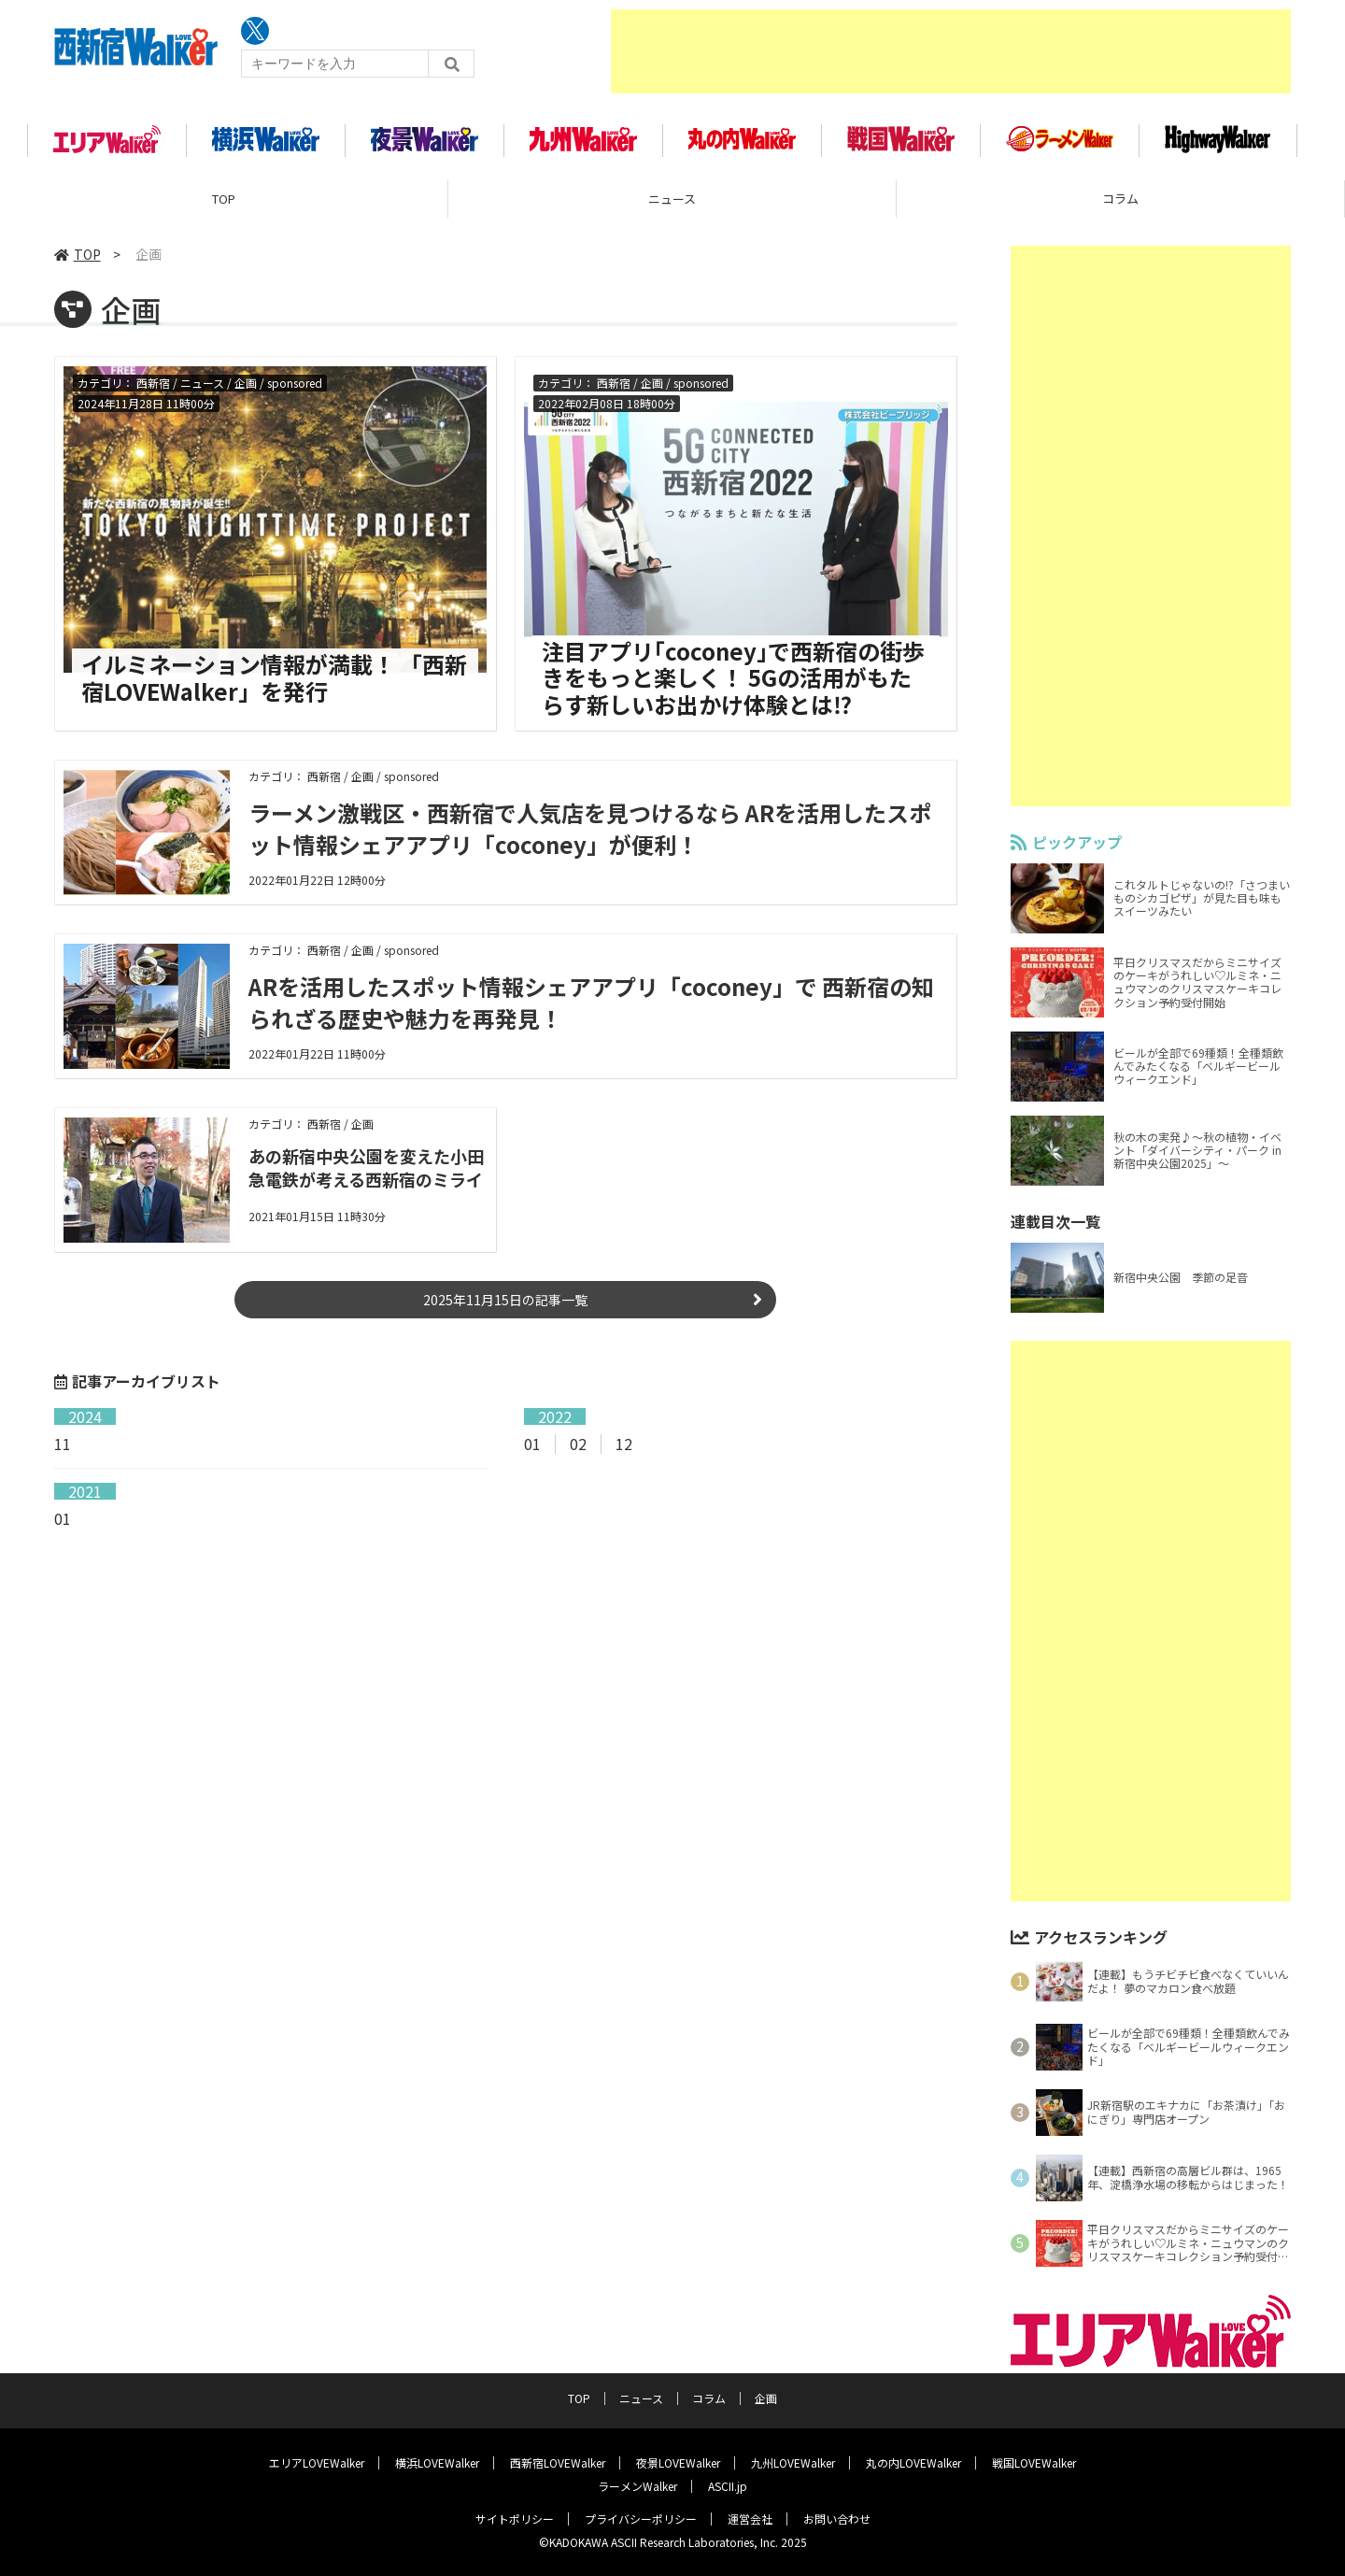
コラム (1120, 200)
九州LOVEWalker (793, 2461)
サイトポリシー (514, 2518)
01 (532, 1445)
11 (62, 1445)
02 (578, 1445)
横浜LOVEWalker (437, 2461)
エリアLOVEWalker (316, 2461)
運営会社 (750, 2518)
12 (624, 1445)
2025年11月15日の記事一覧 (505, 1301)
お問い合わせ (837, 2518)
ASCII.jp (727, 2485)
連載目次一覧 (1055, 1223)
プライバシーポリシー (641, 2518)
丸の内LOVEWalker (913, 2461)
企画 (766, 2397)
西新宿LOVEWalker (557, 2461)
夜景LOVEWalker (678, 2461)
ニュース (672, 200)
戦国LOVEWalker (1034, 2461)
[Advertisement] (951, 51)
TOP (223, 200)
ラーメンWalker (637, 2485)
